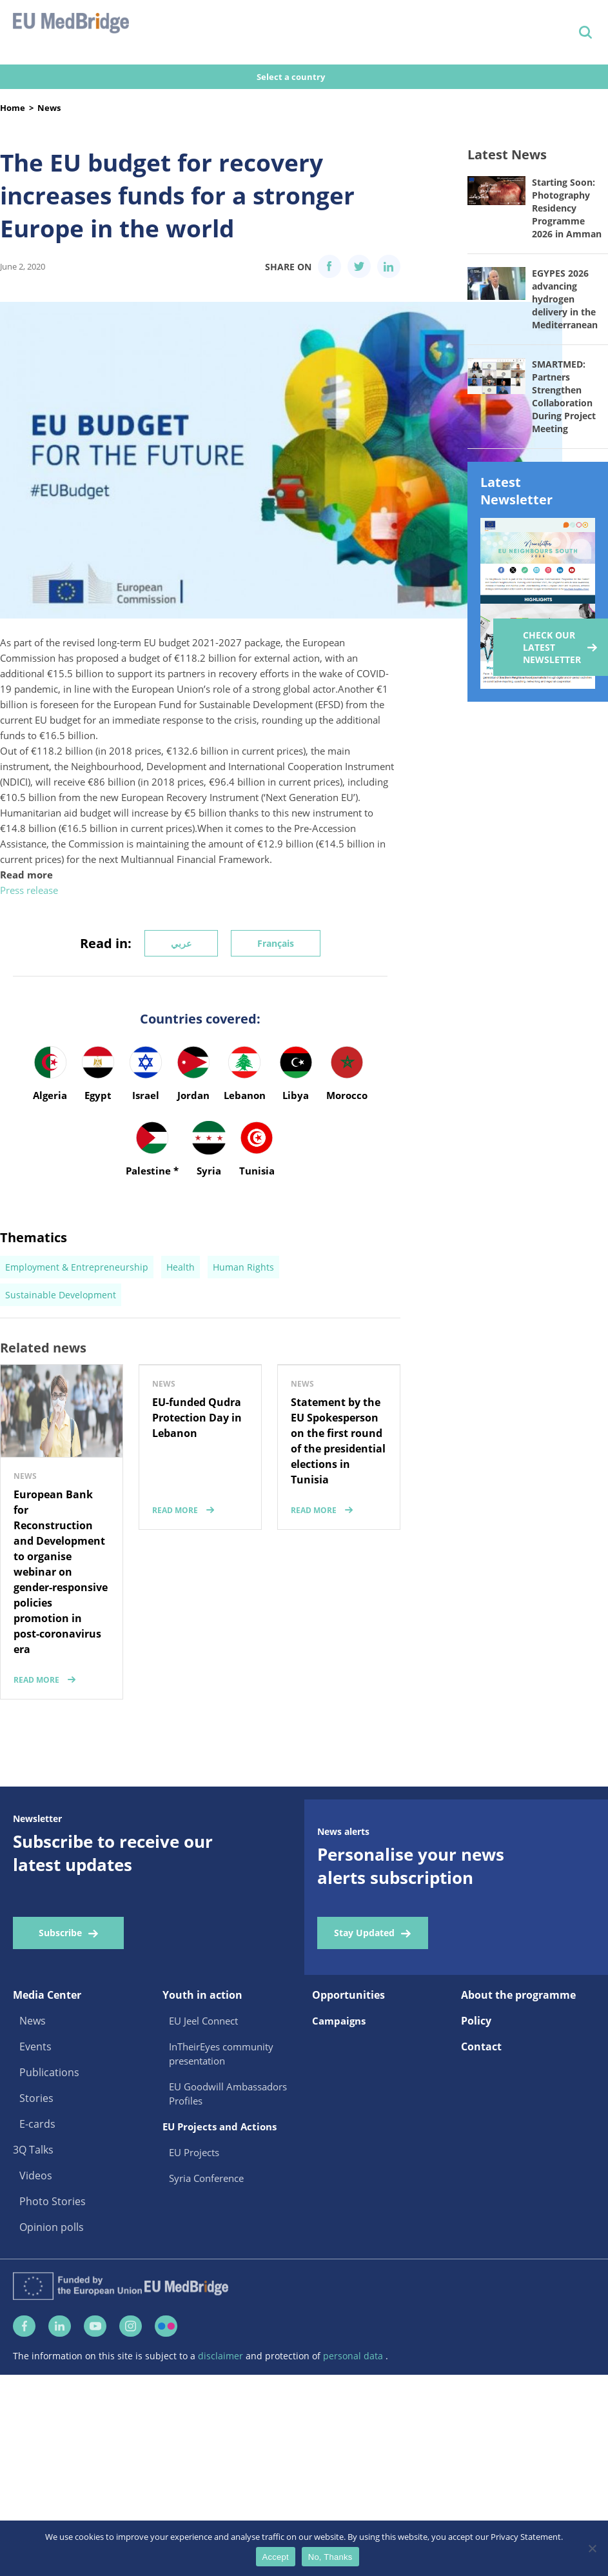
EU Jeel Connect (203, 2020)
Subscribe (60, 1933)
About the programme (518, 1995)
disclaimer (222, 2359)
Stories (36, 2098)
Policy (476, 2021)
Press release (29, 890)
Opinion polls (51, 2227)
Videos (35, 2175)
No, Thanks (330, 2557)
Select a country (292, 77)
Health (180, 1267)
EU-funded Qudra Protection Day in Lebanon (197, 1417)
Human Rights (243, 1267)
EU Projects (194, 2152)
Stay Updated (364, 1933)
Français (275, 943)
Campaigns (339, 2020)
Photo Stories (52, 2201)
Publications (49, 2072)
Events (35, 2046)
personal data (354, 2359)
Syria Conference (206, 2178)
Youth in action (202, 1995)
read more (36, 1679)
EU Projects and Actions (219, 2126)
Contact (481, 2046)
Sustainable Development (60, 1295)
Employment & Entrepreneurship (76, 1267)
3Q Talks (33, 2150)
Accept (275, 2557)
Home (12, 108)
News (49, 108)
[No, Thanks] (591, 2548)
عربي (181, 943)
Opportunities (348, 1995)
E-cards (37, 2124)
